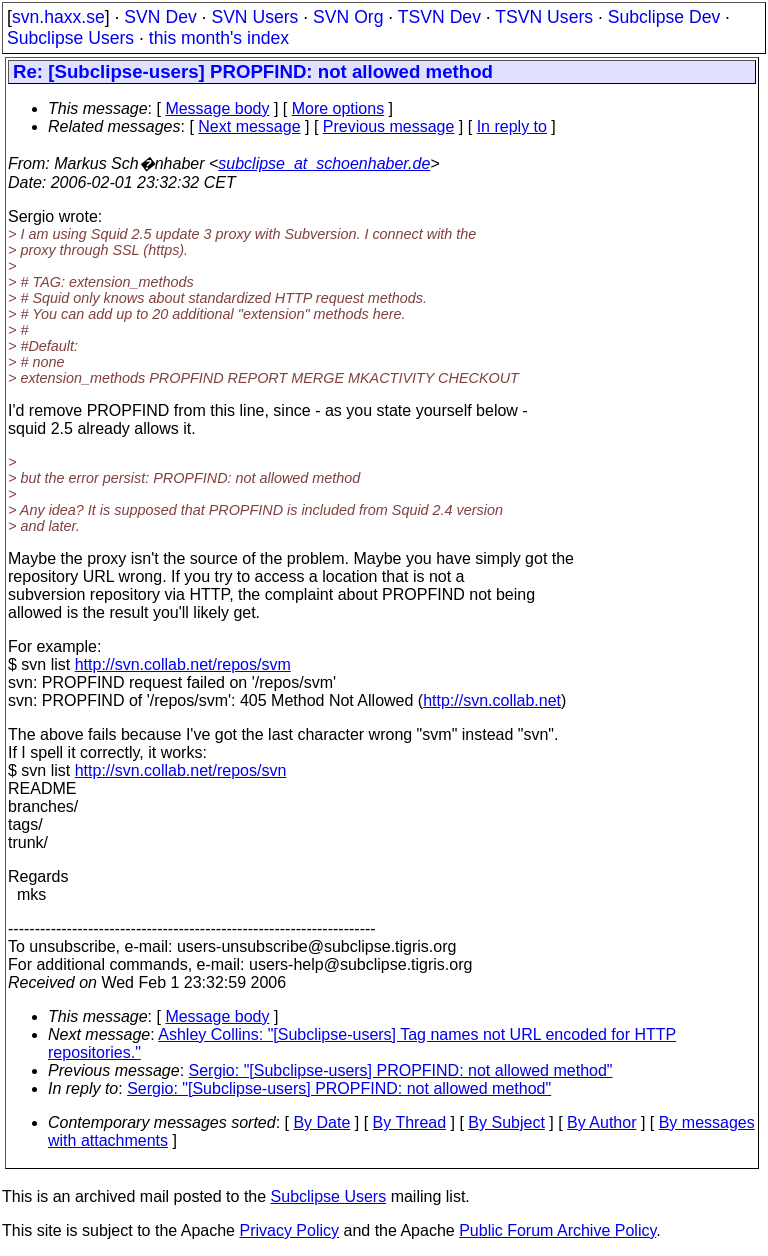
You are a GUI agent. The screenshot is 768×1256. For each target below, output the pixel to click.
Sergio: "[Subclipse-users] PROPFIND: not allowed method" (401, 1070)
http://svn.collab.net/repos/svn (181, 770)
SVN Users (254, 17)
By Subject (506, 1122)
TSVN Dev (439, 17)
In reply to (512, 126)
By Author (601, 1122)
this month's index (219, 38)
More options (338, 108)
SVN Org (348, 17)
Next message (249, 126)
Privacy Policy (289, 1230)
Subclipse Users (70, 38)
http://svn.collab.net (492, 700)
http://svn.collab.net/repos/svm (183, 664)
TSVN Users (544, 17)
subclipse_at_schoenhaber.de (324, 163)
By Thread (410, 1122)
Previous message (389, 126)
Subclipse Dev (664, 17)
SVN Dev (160, 17)
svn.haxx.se (58, 17)
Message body (217, 108)
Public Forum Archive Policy (557, 1230)
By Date (321, 1122)
